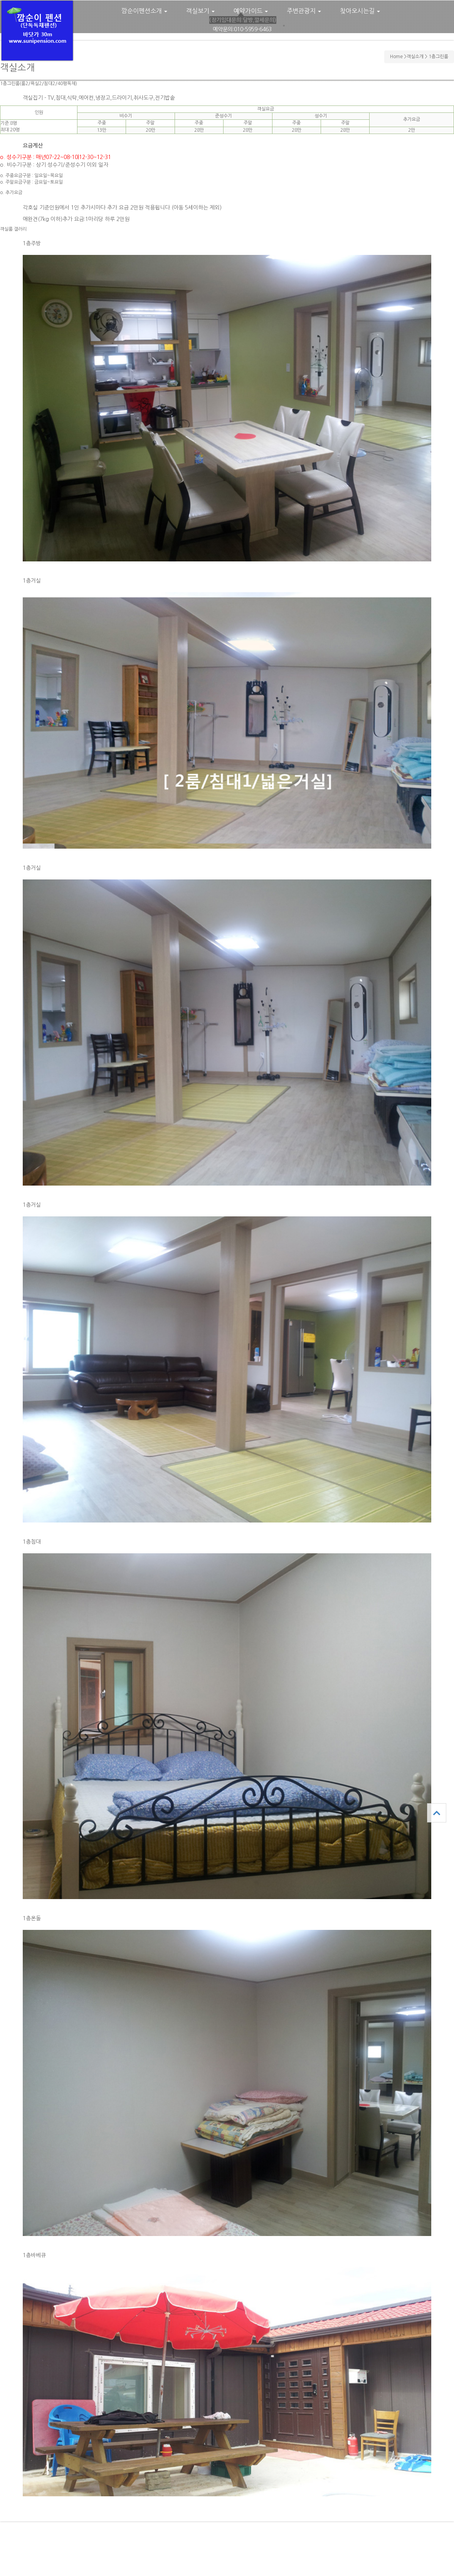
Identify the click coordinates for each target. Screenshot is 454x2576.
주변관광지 (304, 11)
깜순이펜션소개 (144, 11)
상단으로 (436, 1812)
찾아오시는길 (360, 11)
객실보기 (200, 11)
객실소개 (415, 56)
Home (396, 56)
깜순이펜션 (37, 30)
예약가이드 (251, 11)
